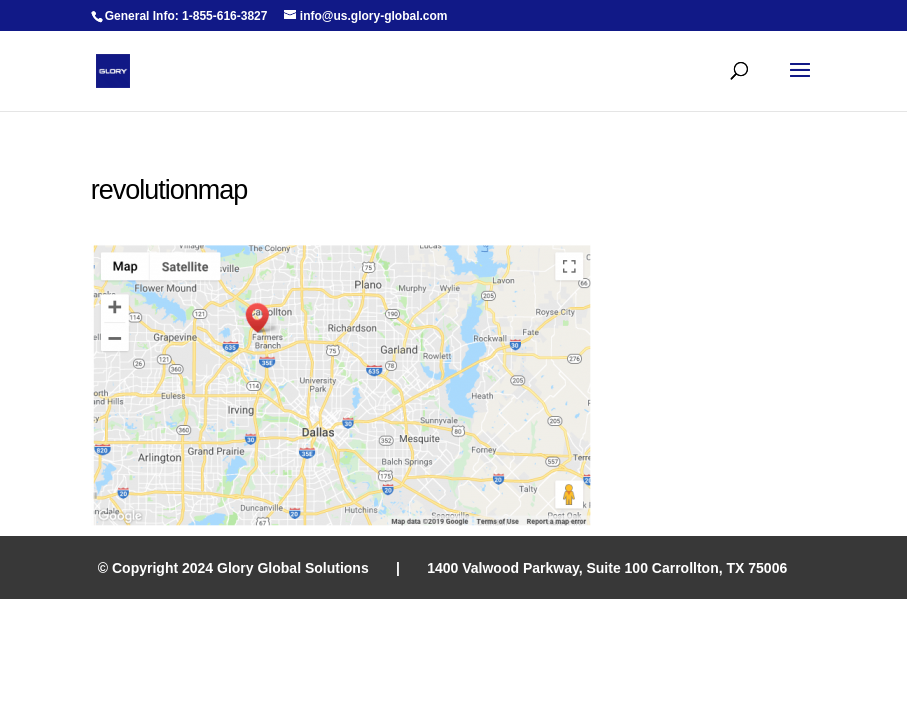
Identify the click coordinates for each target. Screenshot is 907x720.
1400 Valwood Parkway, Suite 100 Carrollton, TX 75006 (607, 568)
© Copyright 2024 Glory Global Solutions (233, 568)
